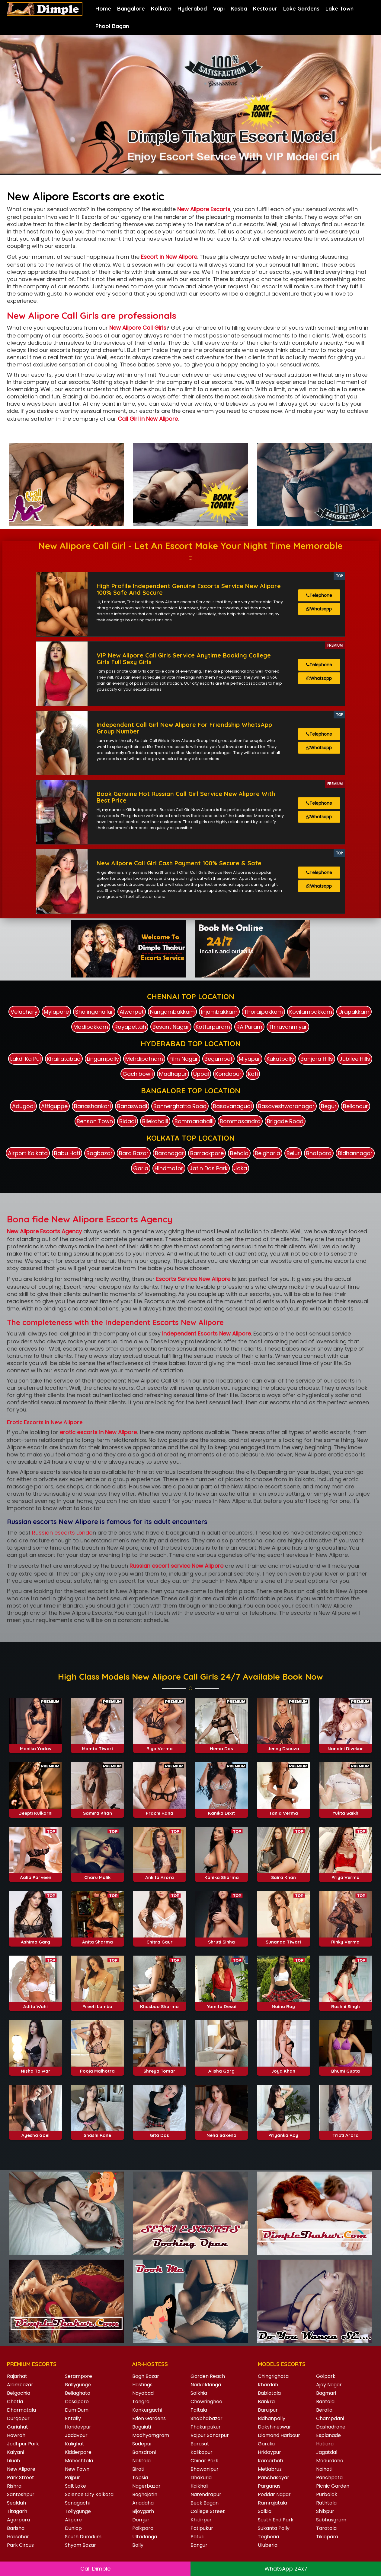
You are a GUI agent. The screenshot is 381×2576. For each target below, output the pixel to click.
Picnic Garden (332, 2486)
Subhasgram (331, 2519)
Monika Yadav (35, 1810)
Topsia (140, 2477)
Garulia (266, 2443)
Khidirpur (201, 2519)
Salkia (264, 2511)
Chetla (15, 2401)
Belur (293, 1153)
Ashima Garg (35, 2003)
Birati (138, 2469)
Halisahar (18, 2536)
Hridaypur (269, 2452)
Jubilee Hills (354, 1059)
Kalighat (74, 2443)
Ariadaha (143, 2502)
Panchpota (329, 2477)
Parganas (269, 2486)
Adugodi (23, 1106)
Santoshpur (20, 2494)
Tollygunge (78, 2511)
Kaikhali (199, 2486)
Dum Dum (76, 2409)
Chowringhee (206, 2401)
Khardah (268, 2384)
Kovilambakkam (310, 1012)
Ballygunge (78, 2384)
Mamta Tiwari (97, 1810)
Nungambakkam (172, 1012)
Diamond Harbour (279, 2435)
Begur (329, 1106)
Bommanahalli (193, 1121)
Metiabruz (270, 2469)
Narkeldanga (206, 2384)
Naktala (141, 2460)
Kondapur (228, 1074)
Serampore (78, 2376)
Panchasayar (273, 2477)
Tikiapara (327, 2536)
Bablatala (269, 2393)
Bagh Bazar (145, 2376)
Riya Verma (159, 1810)
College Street (208, 2511)
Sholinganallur (94, 1012)
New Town (77, 2469)
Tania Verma (283, 1874)
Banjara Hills (316, 1059)
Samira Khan (97, 1874)
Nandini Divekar (345, 1810)
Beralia (324, 2409)
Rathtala (326, 2502)
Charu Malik (97, 1938)
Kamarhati (270, 2460)
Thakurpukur (206, 2426)
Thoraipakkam (263, 1012)
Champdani (330, 2418)
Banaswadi (132, 1106)
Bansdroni (144, 2452)
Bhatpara (318, 1153)
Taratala (326, 2528)
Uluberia (267, 2545)
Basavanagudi (232, 1106)
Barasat (200, 2443)
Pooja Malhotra (97, 2132)
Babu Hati (67, 1153)
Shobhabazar (207, 2418)
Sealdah (16, 2502)
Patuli (197, 2536)
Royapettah (130, 1027)
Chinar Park (204, 2460)
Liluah (13, 2460)
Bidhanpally (271, 2418)
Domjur (140, 2519)
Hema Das (221, 1810)
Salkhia (199, 2393)
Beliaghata (77, 2393)
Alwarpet (132, 1012)
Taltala (199, 2409)
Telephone (319, 595)
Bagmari (326, 2393)
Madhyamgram (150, 2435)
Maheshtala (79, 2460)
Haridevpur (78, 2426)
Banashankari (92, 1106)
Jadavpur (76, 2435)
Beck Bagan (205, 2502)
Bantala (325, 2401)
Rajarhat (17, 2376)
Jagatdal (326, 2452)
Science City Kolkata (89, 2494)
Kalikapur (202, 2452)
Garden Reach (208, 2376)
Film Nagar (183, 1059)
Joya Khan (283, 2132)
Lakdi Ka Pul (25, 1059)
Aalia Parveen (35, 1938)
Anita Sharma (97, 2003)
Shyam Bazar (80, 2545)
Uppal (201, 1074)
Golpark (325, 2376)
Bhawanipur (205, 2469)
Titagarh (17, 2511)
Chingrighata (273, 2376)
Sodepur (142, 2443)
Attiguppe (54, 1106)
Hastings (142, 2384)
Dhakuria (201, 2477)
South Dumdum (83, 2536)
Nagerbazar (146, 2486)
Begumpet (218, 1059)
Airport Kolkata (28, 1153)
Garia (140, 1168)
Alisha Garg (221, 2132)
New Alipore (21, 2469)
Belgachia (18, 2393)
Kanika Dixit (221, 1874)
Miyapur (249, 1059)
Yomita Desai (221, 2068)
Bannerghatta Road (180, 1106)
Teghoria (268, 2536)
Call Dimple (95, 2568)
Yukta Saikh (345, 1874)
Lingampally (103, 1059)
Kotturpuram (213, 1027)
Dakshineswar (274, 2426)
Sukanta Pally (274, 2528)
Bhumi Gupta (345, 2132)
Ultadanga (144, 2536)
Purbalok (326, 2494)
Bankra (266, 2401)
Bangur (199, 2545)
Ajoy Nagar (329, 2384)
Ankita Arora (159, 1938)
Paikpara (142, 2528)
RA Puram (249, 1027)
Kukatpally (280, 1059)
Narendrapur (206, 2494)
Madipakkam (90, 1027)
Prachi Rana (159, 1874)
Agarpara (18, 2519)
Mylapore (56, 1012)
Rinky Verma (345, 2003)
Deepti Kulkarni (35, 1874)
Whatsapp (319, 609)
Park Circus (20, 2545)
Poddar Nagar (274, 2494)
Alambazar (20, 2384)
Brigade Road (285, 1121)
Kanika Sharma (221, 1938)
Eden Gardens (149, 2418)
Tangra (140, 2401)
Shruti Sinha (221, 2003)
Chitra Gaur (159, 2003)
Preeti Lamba (97, 2068)
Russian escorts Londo (62, 1532)
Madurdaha (329, 2460)
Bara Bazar (134, 1153)
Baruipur (268, 2409)
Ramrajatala (272, 2502)
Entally (73, 2418)
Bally (137, 2545)
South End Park (275, 2519)
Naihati (324, 2469)
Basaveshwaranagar (286, 1106)
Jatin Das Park (209, 1168)
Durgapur (18, 2418)
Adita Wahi (35, 2068)
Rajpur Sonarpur (210, 2435)
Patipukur (202, 2528)
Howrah (16, 2435)
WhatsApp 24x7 (285, 2568)
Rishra (14, 2486)
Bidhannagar (355, 1153)
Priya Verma (345, 1938)
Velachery (24, 1012)
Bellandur (355, 1106)
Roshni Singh (345, 2068)
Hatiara (325, 2443)
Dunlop (73, 2528)
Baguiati (141, 2426)
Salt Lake (75, 2486)
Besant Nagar (170, 1027)
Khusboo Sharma (159, 2068)
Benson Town (95, 1121)
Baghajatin (144, 2494)
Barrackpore (207, 1153)
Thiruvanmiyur (288, 1027)
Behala (239, 1153)
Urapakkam (354, 1012)
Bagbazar (99, 1153)
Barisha (15, 2528)
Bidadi (127, 1121)
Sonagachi (77, 2502)
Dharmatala (21, 2409)
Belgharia (267, 1153)
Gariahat (17, 2426)
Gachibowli (138, 1074)
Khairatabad (64, 1059)
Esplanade (328, 2435)
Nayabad (143, 2393)
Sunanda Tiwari (283, 2003)
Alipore (73, 2519)
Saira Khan (283, 1938)
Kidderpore (78, 2452)
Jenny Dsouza (283, 1810)
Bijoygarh (143, 2511)
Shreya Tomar (159, 2132)
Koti (253, 1074)
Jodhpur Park (23, 2443)
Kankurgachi (147, 2409)
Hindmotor (169, 1168)
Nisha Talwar (35, 2132)
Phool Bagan (112, 26)
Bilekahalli (155, 1121)
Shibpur (325, 2511)
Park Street (20, 2477)
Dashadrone (330, 2426)
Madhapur (173, 1074)
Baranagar (169, 1153)
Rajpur (72, 2477)
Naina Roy (283, 2068)
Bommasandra (240, 1121)
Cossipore (77, 2401)
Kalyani (15, 2452)
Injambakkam (219, 1012)
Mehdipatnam (144, 1059)
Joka (240, 1168)
